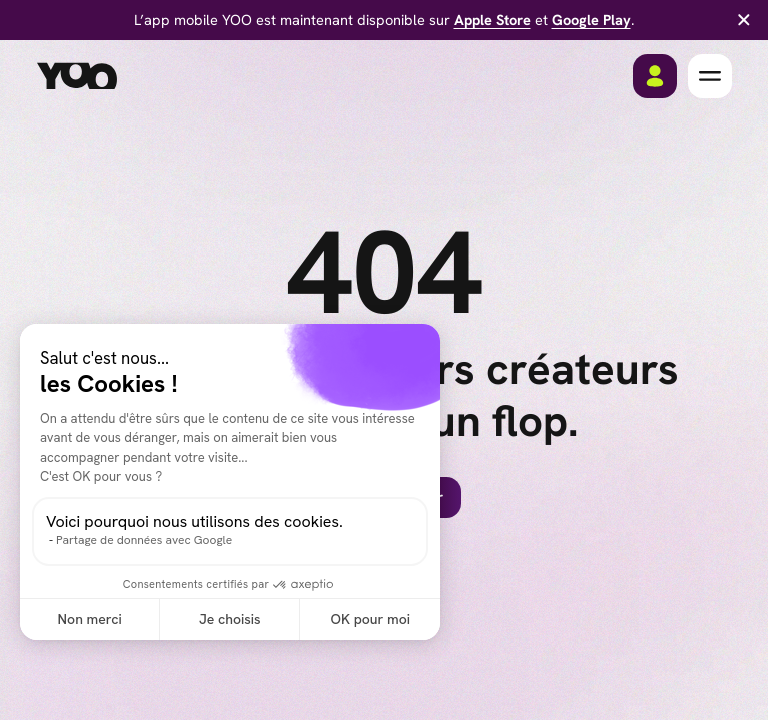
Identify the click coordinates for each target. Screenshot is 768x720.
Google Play (591, 19)
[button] (710, 76)
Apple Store (492, 19)
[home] (77, 76)
